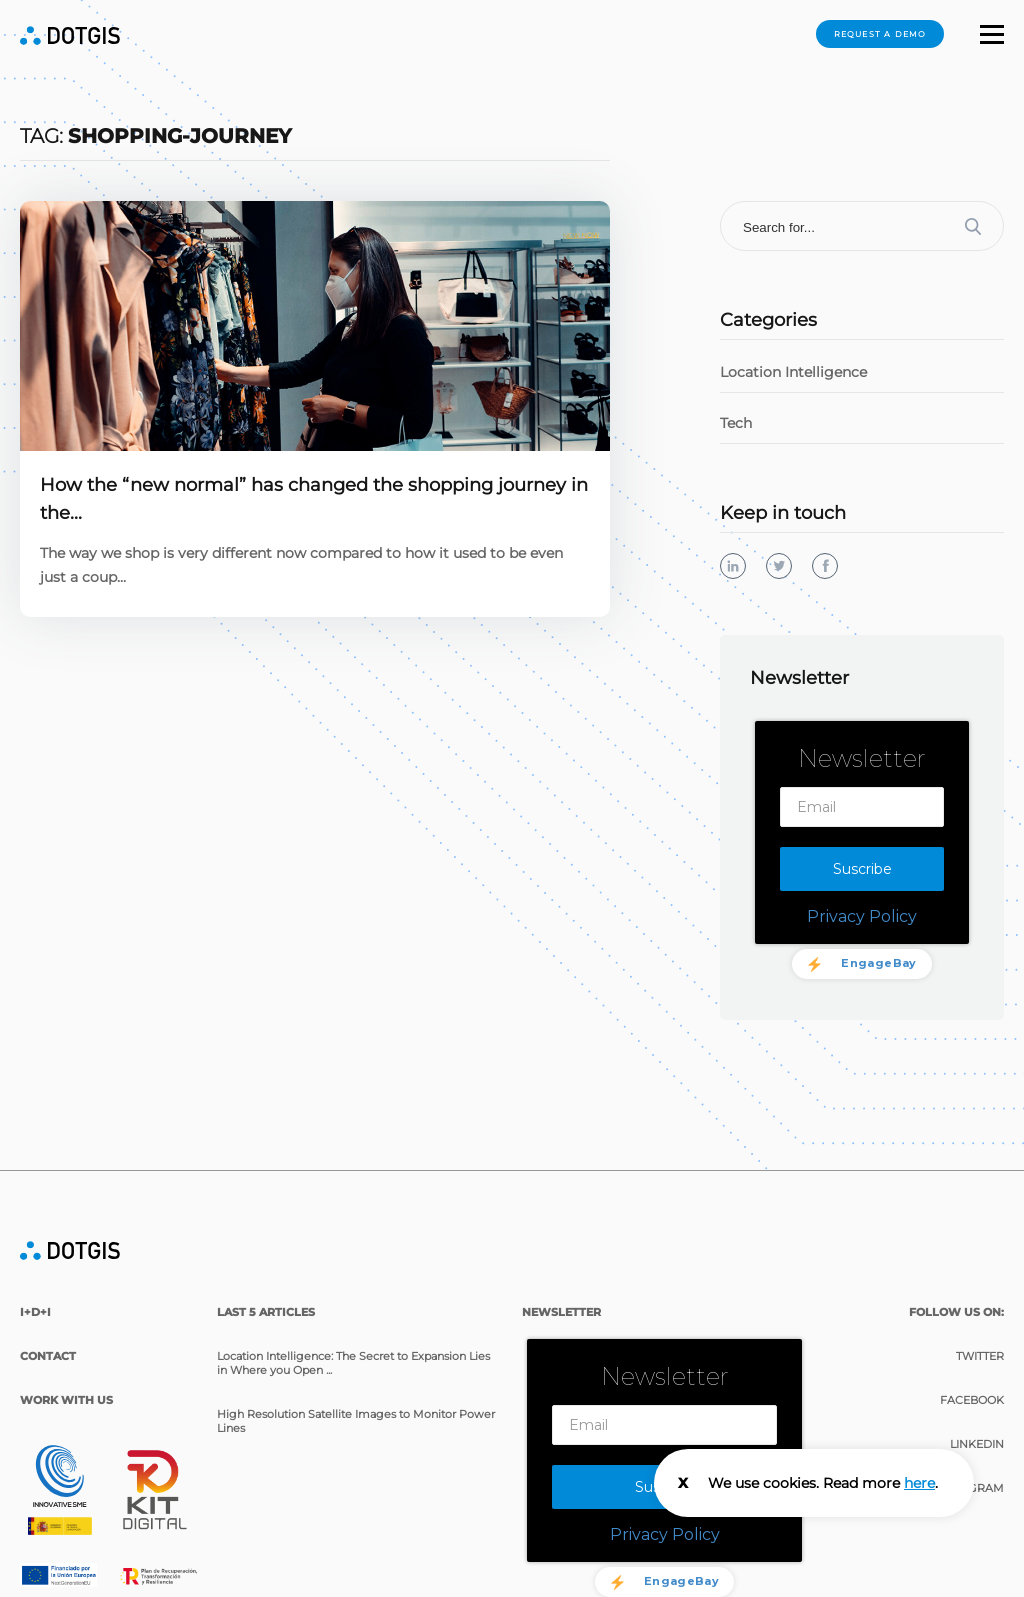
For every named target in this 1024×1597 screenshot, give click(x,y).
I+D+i (35, 1292)
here (919, 1483)
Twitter (980, 1336)
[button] (992, 37)
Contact (48, 1336)
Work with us (66, 1380)
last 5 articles (266, 1292)
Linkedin (977, 1424)
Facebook (972, 1380)
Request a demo (880, 34)
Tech (736, 423)
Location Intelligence (793, 372)
